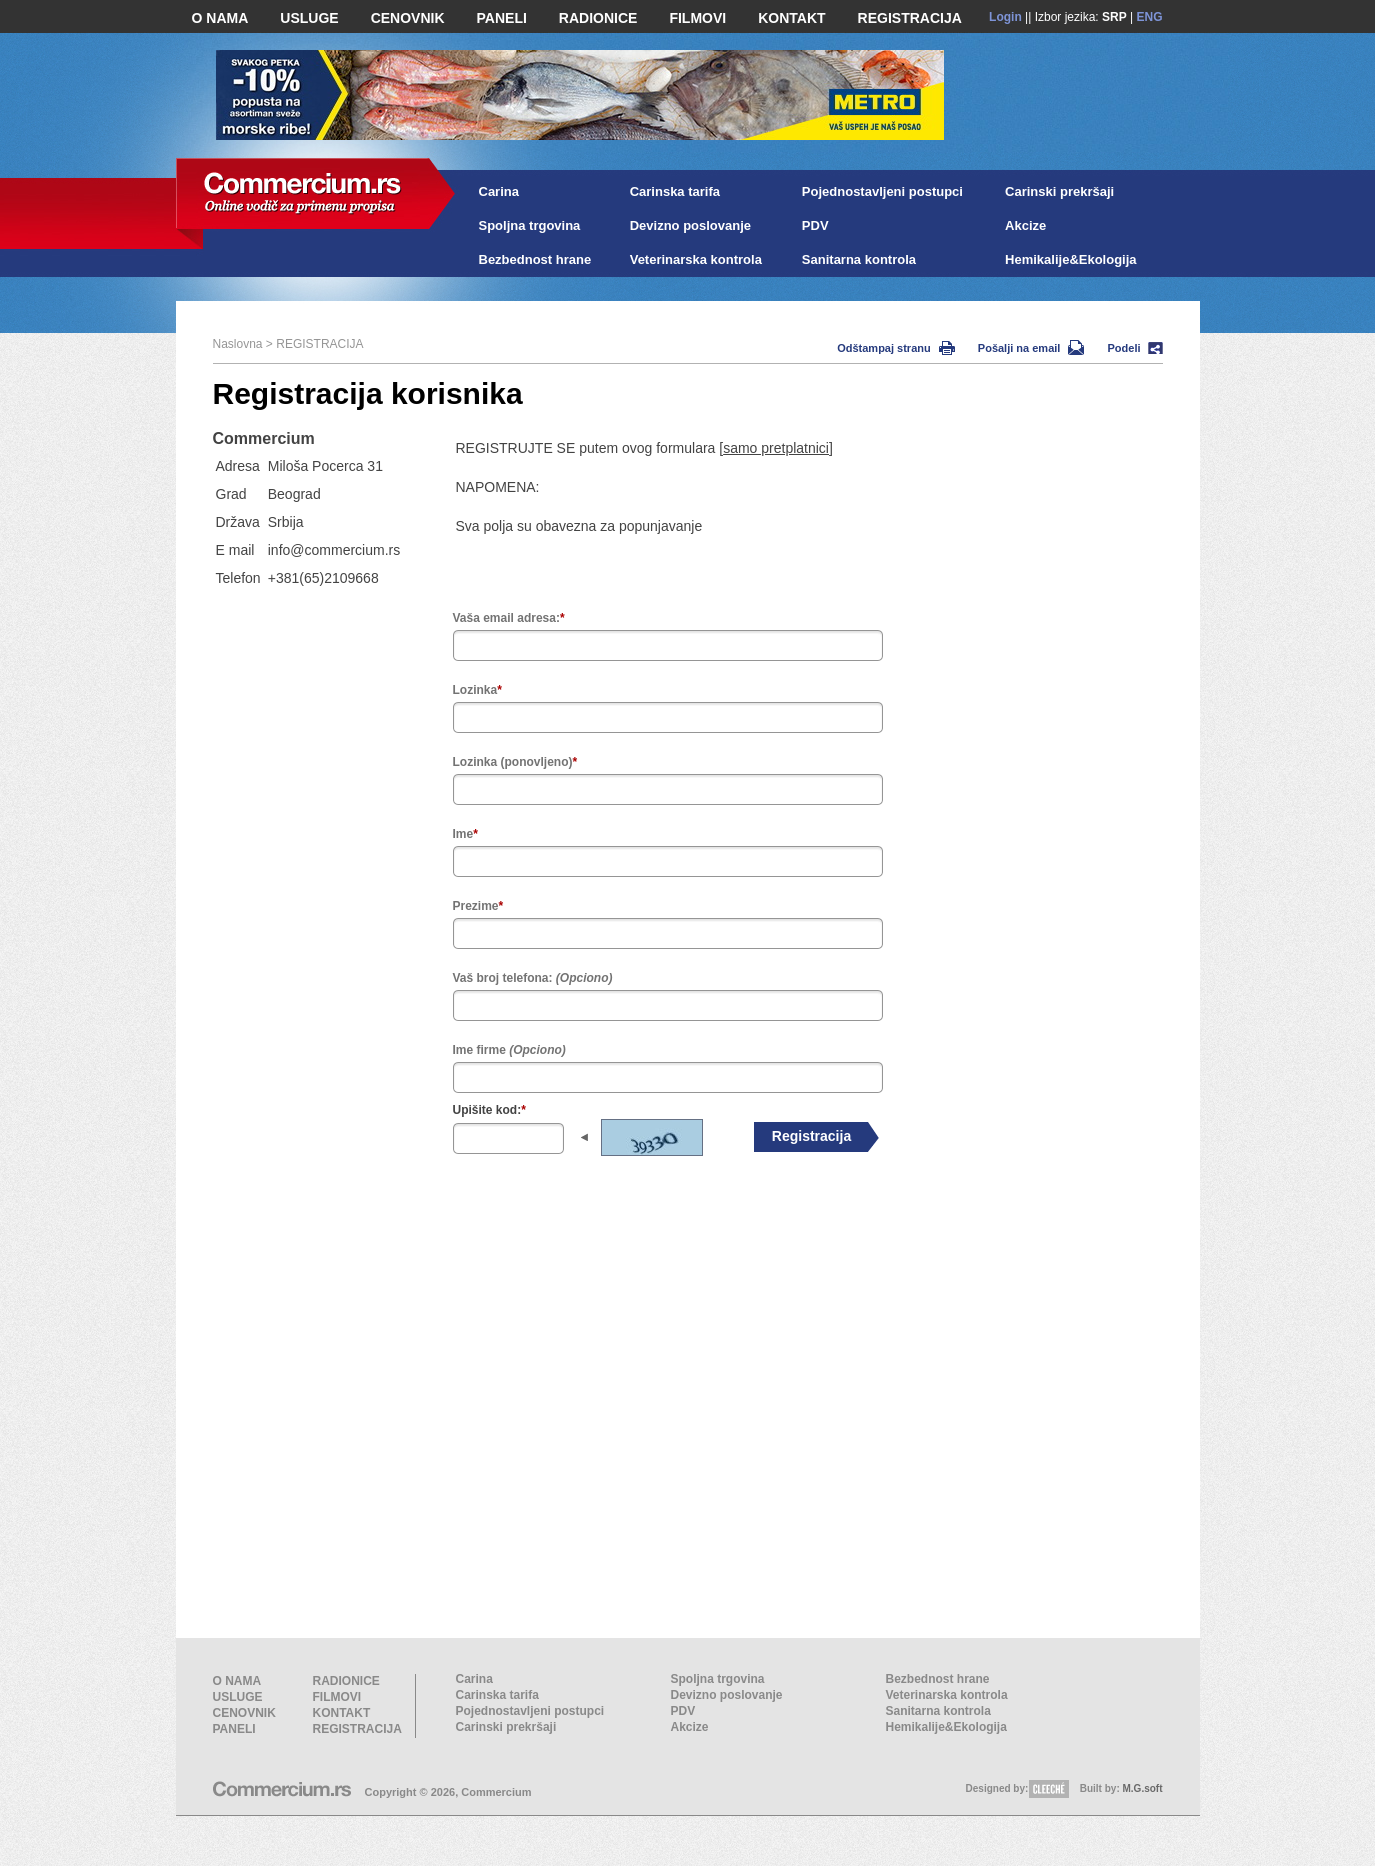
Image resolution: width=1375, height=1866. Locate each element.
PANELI (502, 18)
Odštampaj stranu (896, 348)
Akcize (1025, 225)
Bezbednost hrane (535, 259)
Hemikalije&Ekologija (1071, 259)
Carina (499, 191)
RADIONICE (598, 18)
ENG (1149, 17)
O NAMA (220, 18)
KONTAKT (791, 18)
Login (1005, 17)
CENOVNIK (408, 18)
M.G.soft (1143, 1788)
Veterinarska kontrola (696, 259)
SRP (1114, 17)
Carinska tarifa (675, 191)
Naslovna (238, 344)
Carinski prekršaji (1059, 191)
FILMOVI (697, 18)
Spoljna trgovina (530, 225)
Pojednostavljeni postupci (882, 191)
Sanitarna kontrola (859, 259)
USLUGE (309, 18)
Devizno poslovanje (690, 225)
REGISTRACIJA (910, 18)
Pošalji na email (1031, 348)
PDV (815, 225)
